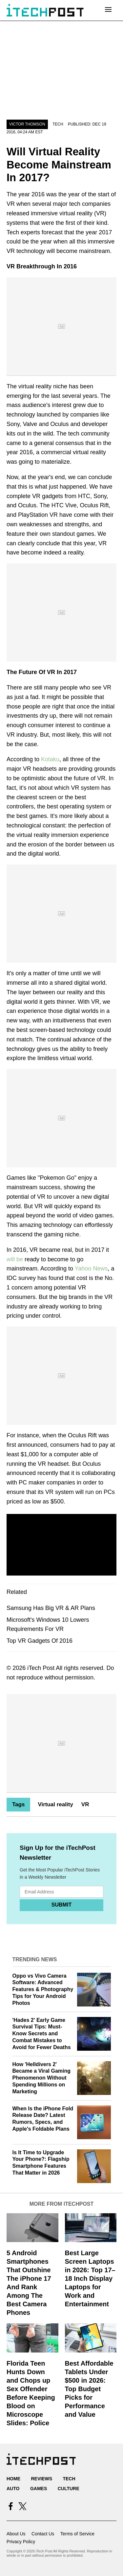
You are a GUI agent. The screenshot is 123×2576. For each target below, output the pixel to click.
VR (85, 1804)
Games (38, 2488)
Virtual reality (55, 1804)
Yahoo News (91, 1268)
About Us (16, 2533)
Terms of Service (77, 2533)
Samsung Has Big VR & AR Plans (51, 1608)
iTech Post (40, 1668)
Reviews (41, 2478)
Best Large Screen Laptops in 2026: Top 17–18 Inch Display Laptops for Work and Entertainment (90, 2278)
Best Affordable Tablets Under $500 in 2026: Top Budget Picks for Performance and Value (89, 2389)
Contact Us (42, 2533)
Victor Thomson (27, 124)
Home (13, 2478)
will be (15, 1259)
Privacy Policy (21, 2541)
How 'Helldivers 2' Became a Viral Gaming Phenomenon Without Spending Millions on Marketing (41, 2078)
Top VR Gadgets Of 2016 (39, 1640)
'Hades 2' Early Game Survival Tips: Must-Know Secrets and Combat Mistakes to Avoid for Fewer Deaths (41, 2033)
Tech (57, 124)
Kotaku (50, 759)
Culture (68, 2488)
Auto (13, 2488)
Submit (61, 1905)
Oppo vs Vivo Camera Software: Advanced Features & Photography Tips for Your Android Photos (42, 1989)
